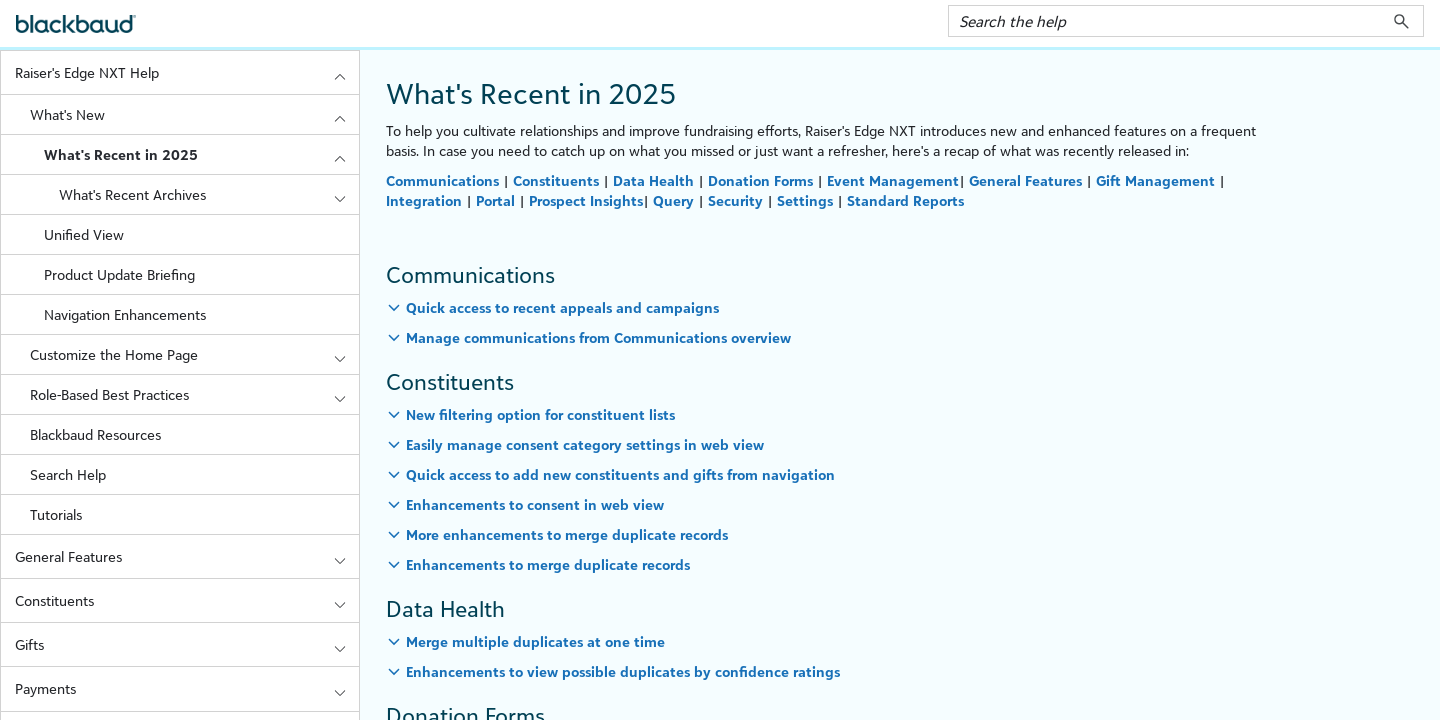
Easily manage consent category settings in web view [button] (585, 444)
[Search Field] (1186, 21)
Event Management (893, 180)
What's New (194, 114)
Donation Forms (760, 180)
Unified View (84, 234)
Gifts (187, 644)
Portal (495, 200)
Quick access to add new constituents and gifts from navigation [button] (620, 474)
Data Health (653, 180)
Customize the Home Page (194, 354)
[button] (1401, 21)
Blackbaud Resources (95, 434)
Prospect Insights (586, 200)
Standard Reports (905, 200)
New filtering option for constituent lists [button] (540, 414)
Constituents (187, 600)
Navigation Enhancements (125, 314)
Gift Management (1155, 180)
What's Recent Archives (209, 194)
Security (735, 200)
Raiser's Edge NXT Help (187, 72)
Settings (805, 200)
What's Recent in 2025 (201, 154)
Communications (444, 180)
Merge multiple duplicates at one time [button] (535, 641)
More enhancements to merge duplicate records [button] (567, 534)
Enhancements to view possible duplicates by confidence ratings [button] (623, 671)
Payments (187, 688)
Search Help (68, 474)
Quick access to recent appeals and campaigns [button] (562, 307)
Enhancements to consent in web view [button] (535, 504)
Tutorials (56, 514)
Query (673, 200)
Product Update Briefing (119, 274)
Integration (424, 200)
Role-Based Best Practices (194, 394)
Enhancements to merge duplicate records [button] (548, 564)
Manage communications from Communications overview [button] (598, 337)
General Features (187, 556)
